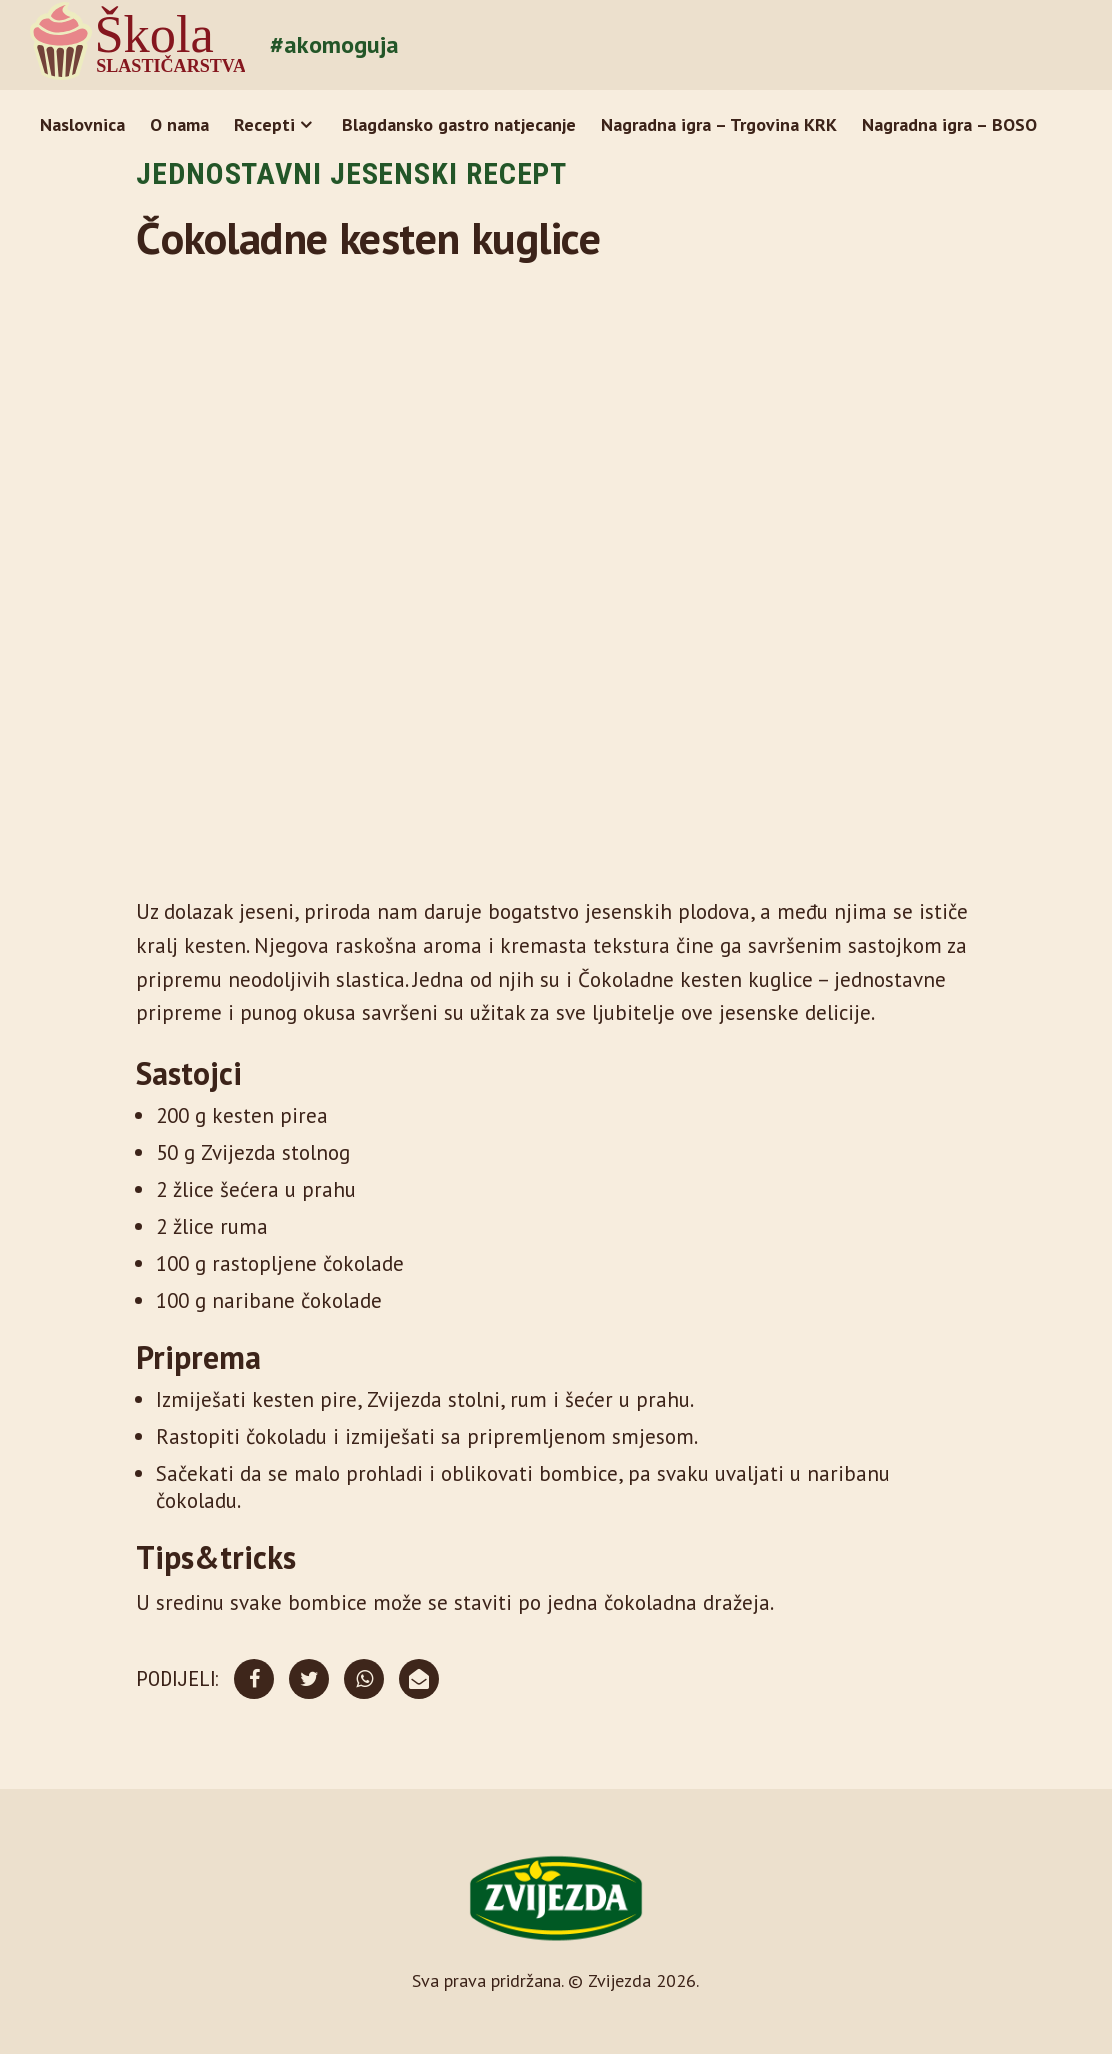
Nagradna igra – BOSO (949, 124)
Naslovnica (82, 124)
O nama (179, 124)
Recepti (264, 124)
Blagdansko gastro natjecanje (459, 124)
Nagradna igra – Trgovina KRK (719, 124)
